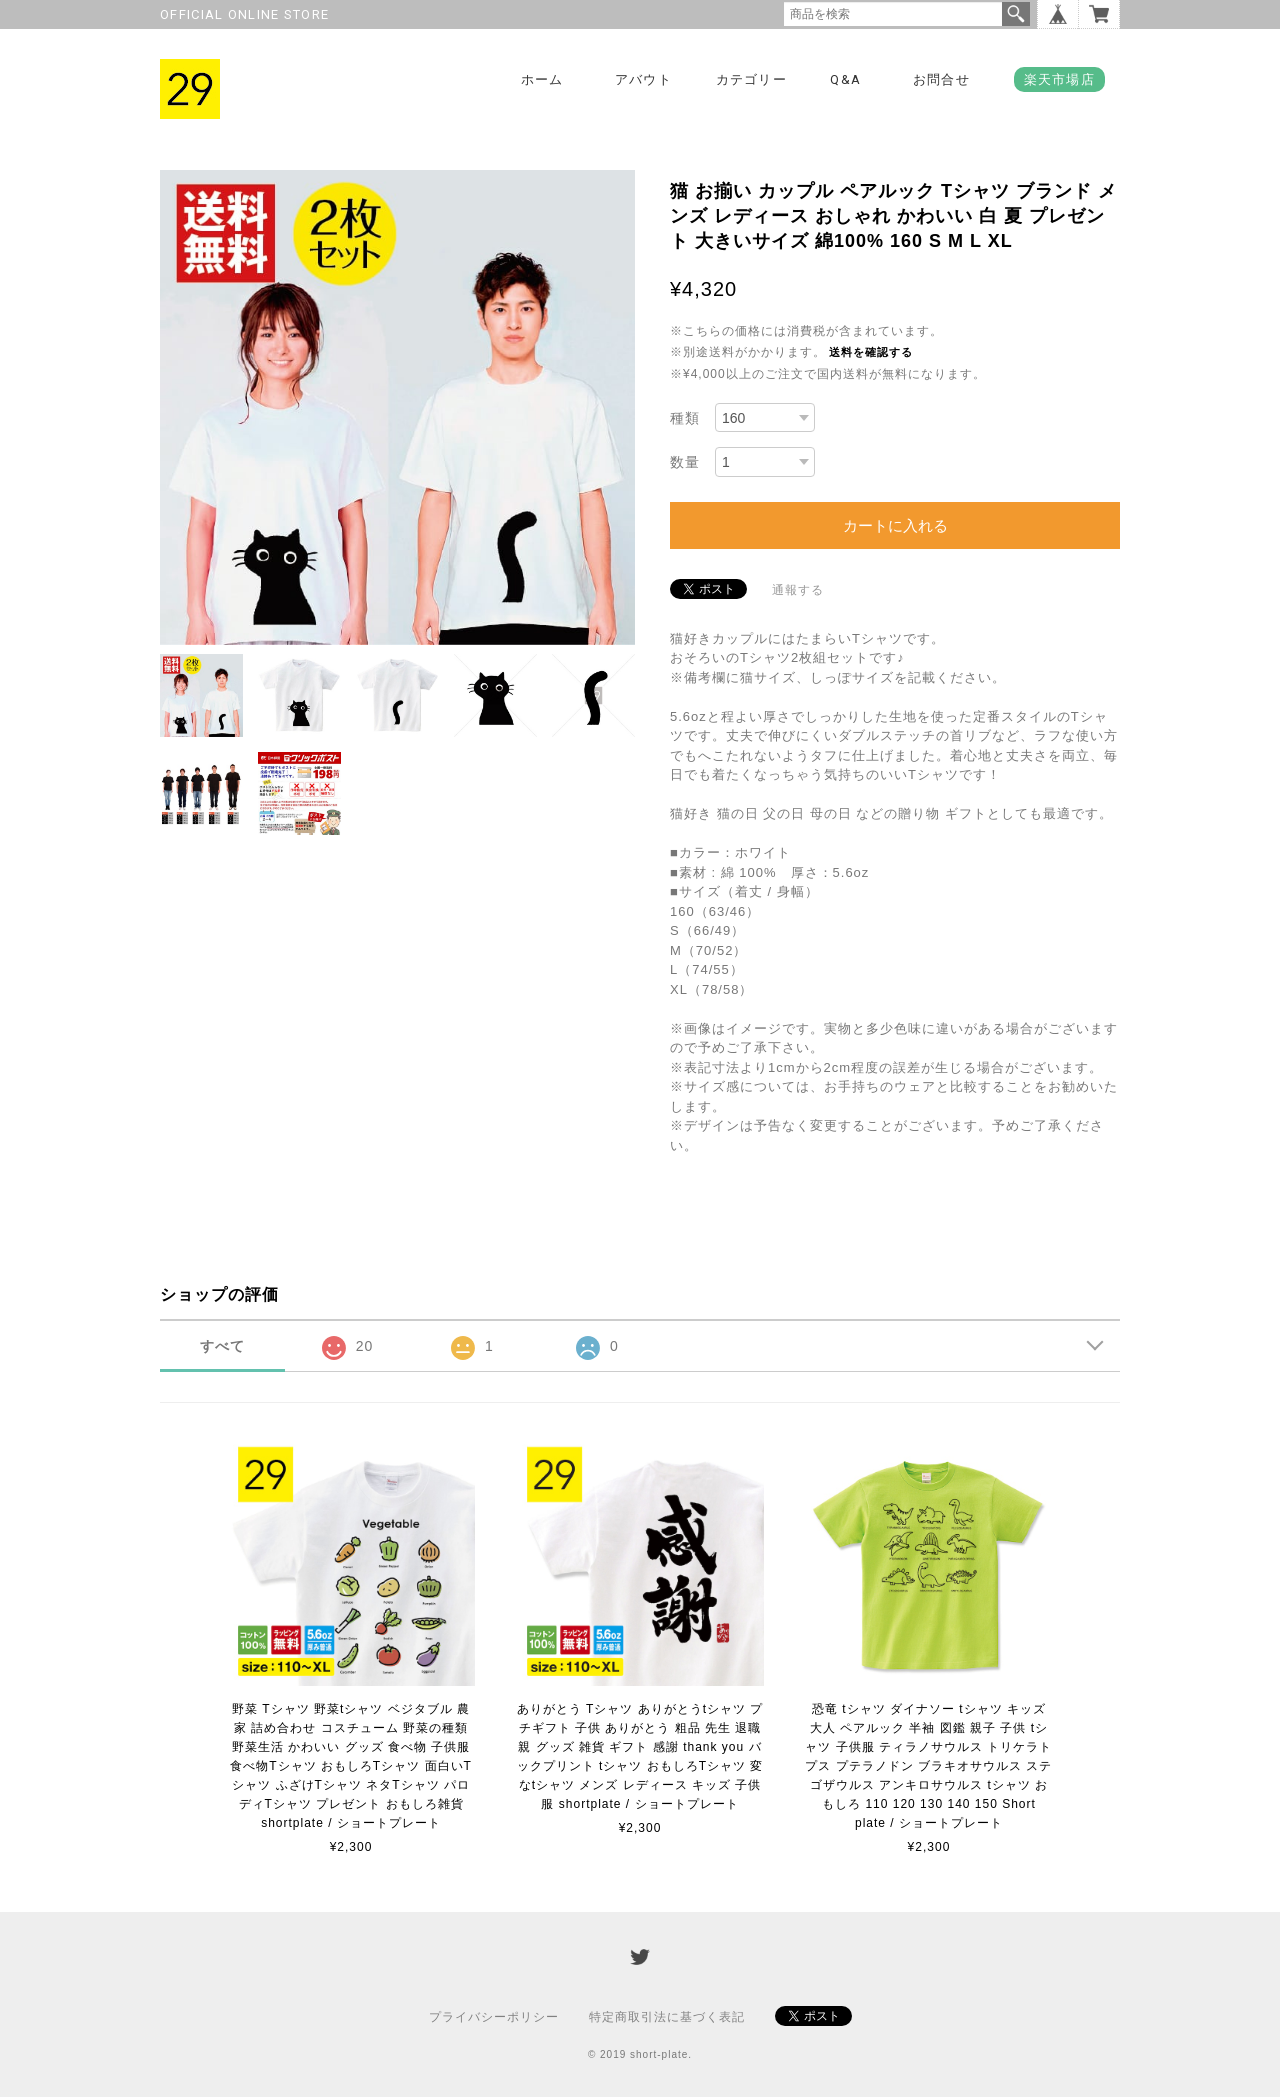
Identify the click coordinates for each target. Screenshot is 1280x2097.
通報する (798, 590)
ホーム (542, 79)
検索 (1016, 14)
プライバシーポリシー (494, 2017)
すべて (222, 1346)
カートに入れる (895, 525)
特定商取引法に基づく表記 (667, 2017)
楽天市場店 (1060, 79)
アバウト (643, 79)
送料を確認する (871, 352)
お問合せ (941, 79)
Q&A (845, 79)
